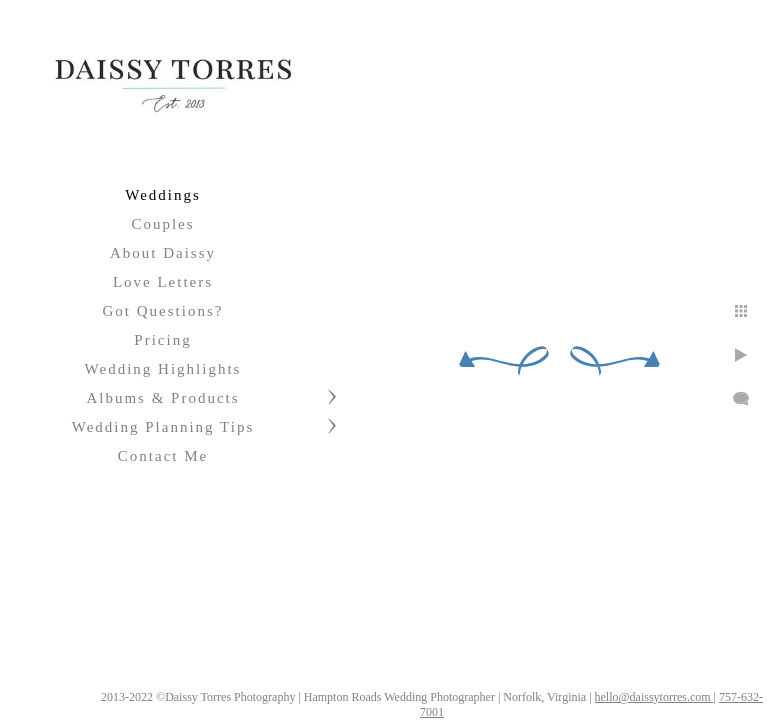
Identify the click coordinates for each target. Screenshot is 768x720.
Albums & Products (162, 398)
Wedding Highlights (163, 369)
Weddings (163, 195)
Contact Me (163, 456)
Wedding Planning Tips (163, 427)
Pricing (162, 340)
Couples (162, 224)
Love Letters (163, 282)
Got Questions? (163, 311)
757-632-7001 (542, 712)
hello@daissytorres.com (443, 712)
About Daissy (163, 253)
